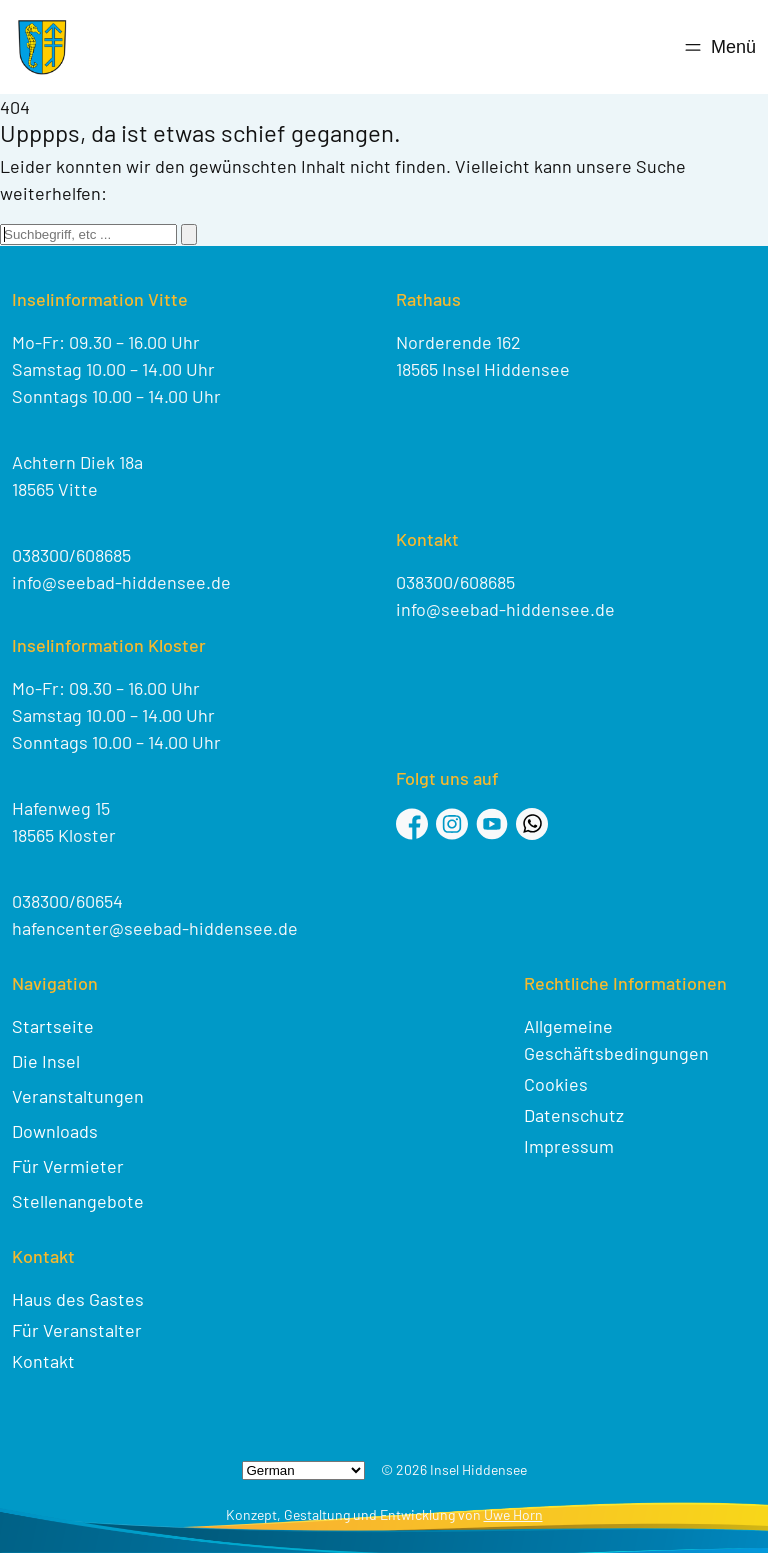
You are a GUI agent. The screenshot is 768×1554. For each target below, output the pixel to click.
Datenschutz (574, 1115)
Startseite (53, 1026)
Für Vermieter (68, 1166)
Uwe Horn (513, 1514)
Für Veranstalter (77, 1330)
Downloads (55, 1131)
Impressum (569, 1146)
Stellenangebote (78, 1201)
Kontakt (43, 1361)
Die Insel (46, 1061)
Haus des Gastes (78, 1299)
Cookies (556, 1084)
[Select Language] (303, 1470)
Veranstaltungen (78, 1096)
